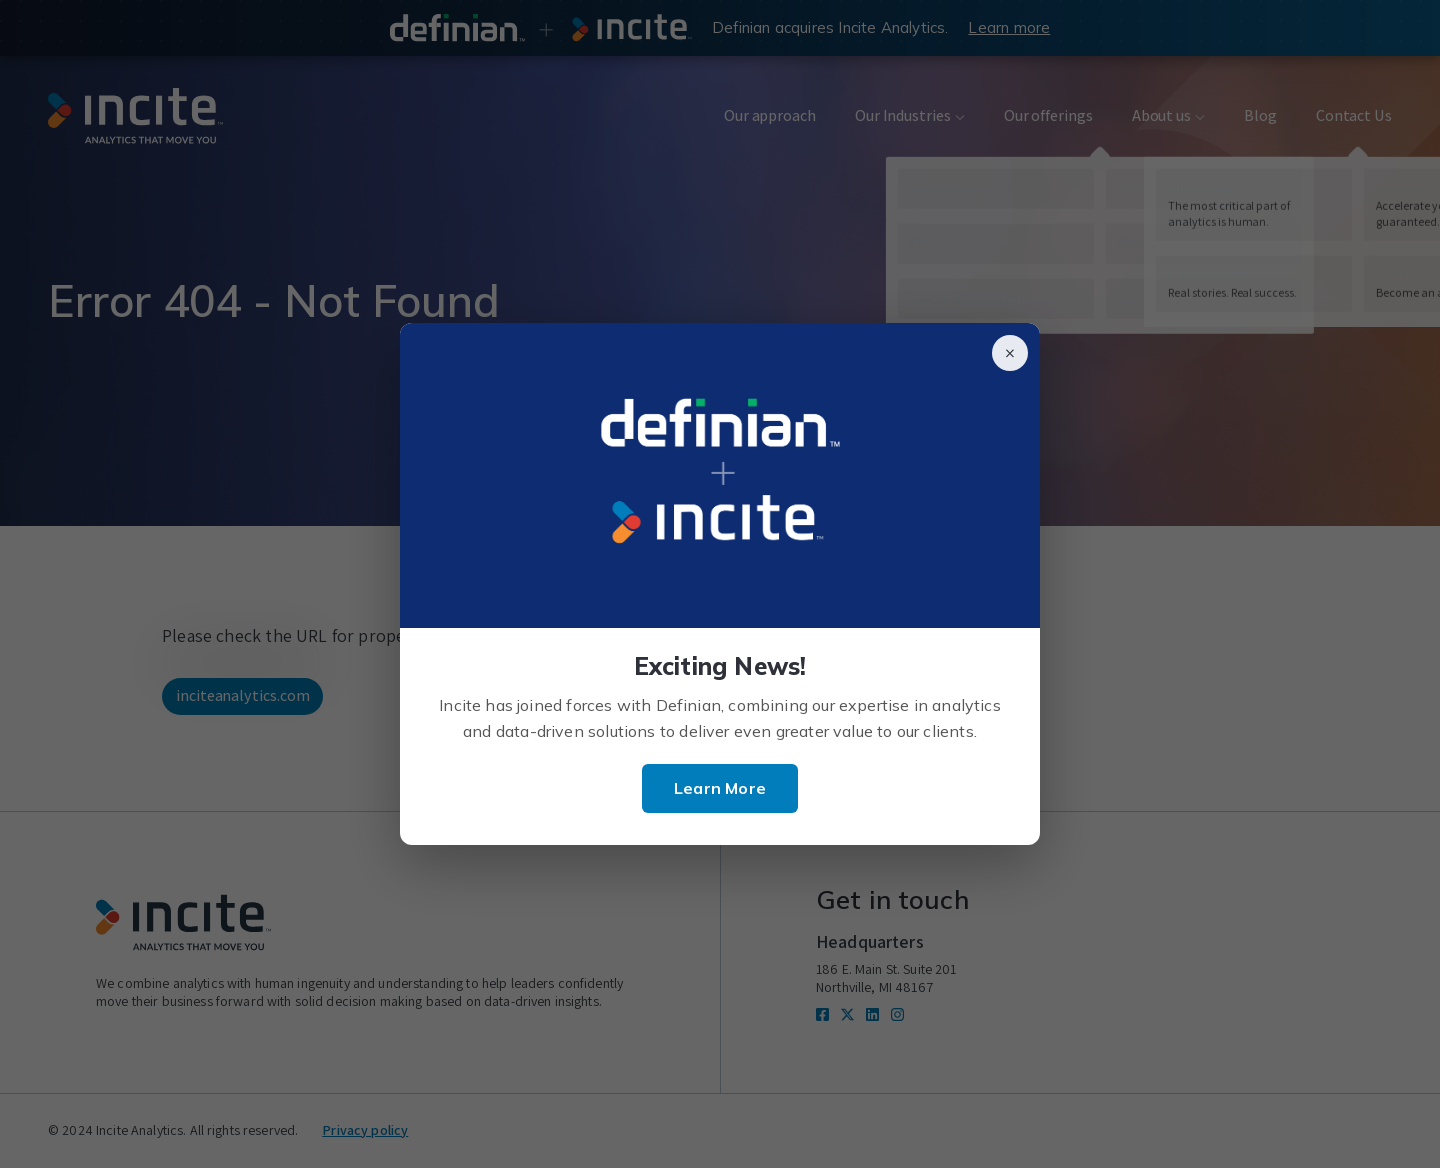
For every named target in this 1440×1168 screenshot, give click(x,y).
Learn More (720, 788)
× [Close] (1010, 353)
